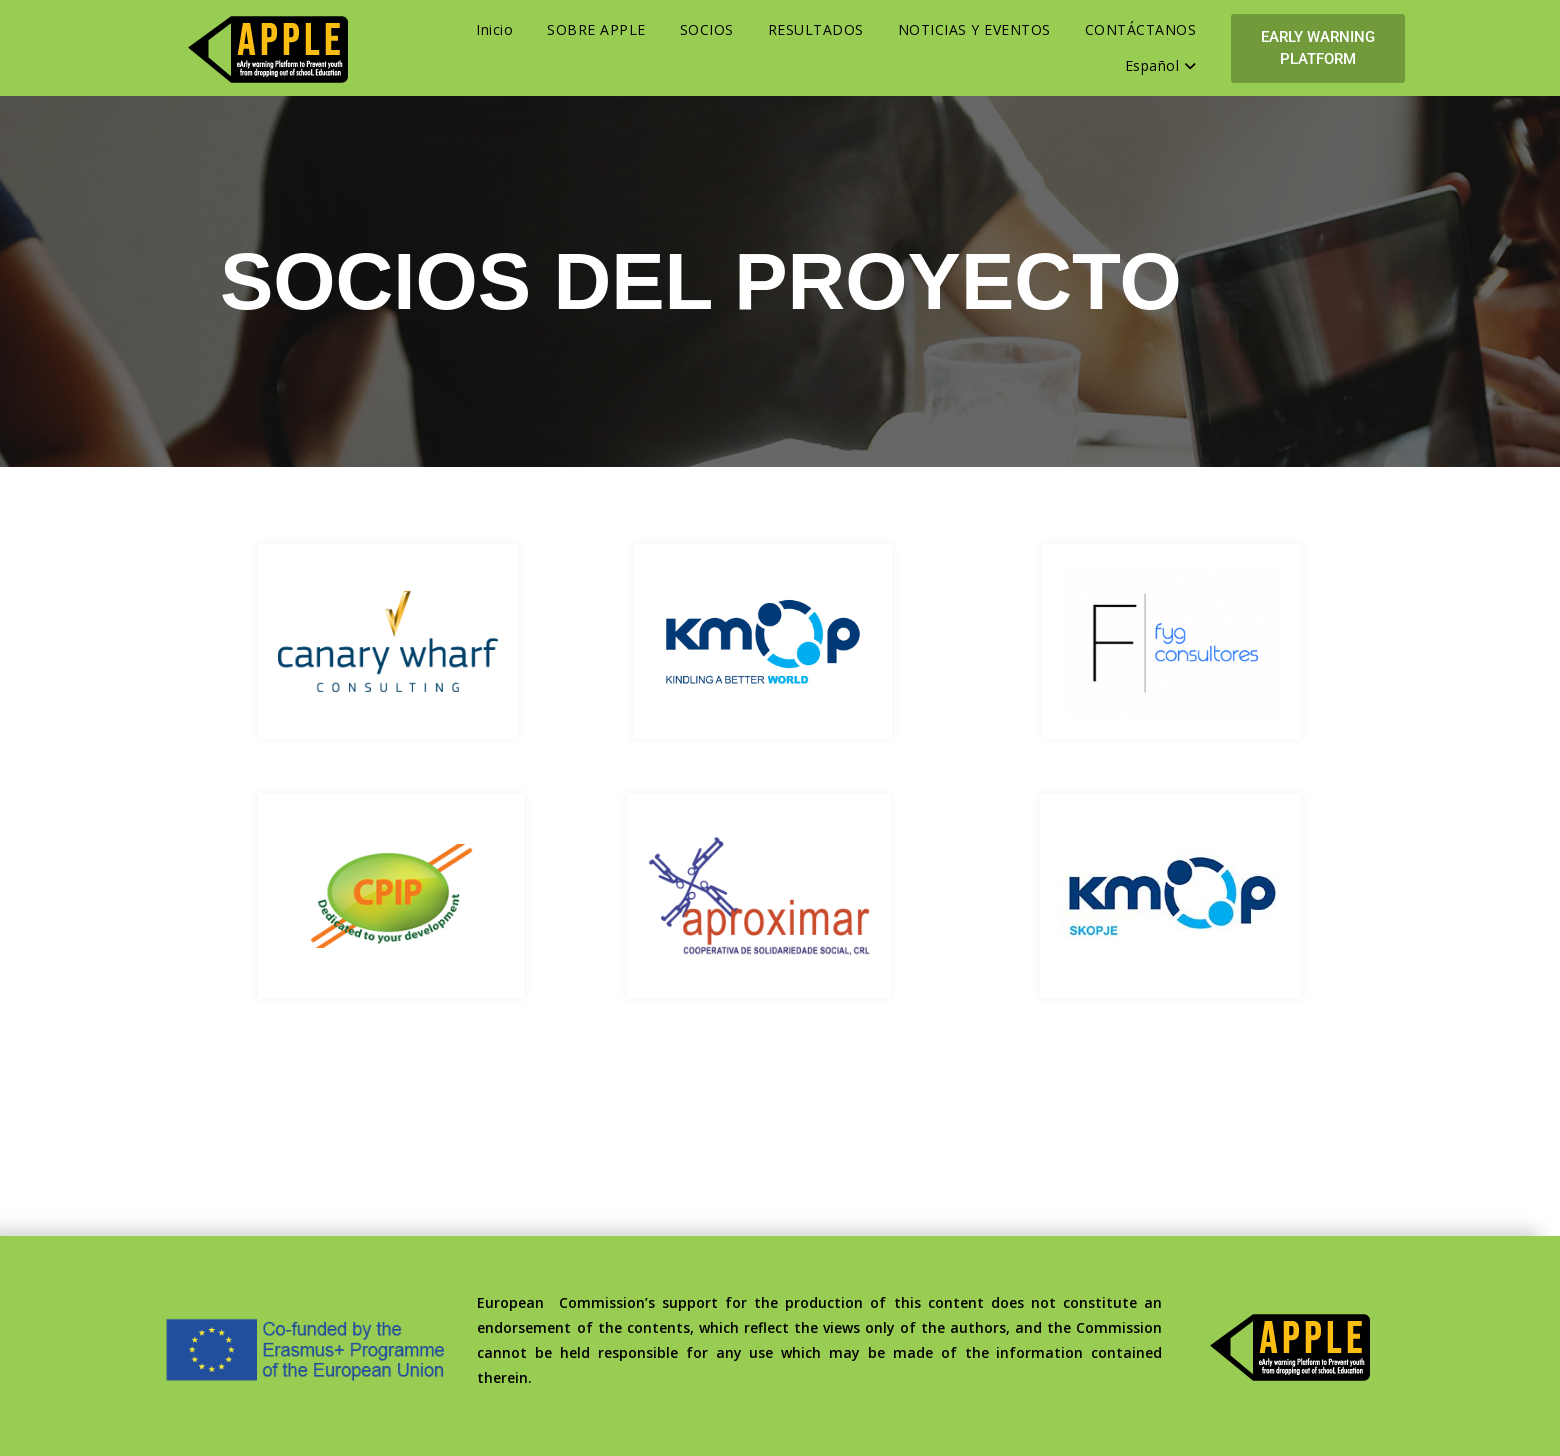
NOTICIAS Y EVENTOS (974, 29)
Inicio (494, 29)
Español (1161, 65)
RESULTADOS (816, 29)
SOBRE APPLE (596, 29)
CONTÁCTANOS (1141, 29)
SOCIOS (707, 29)
